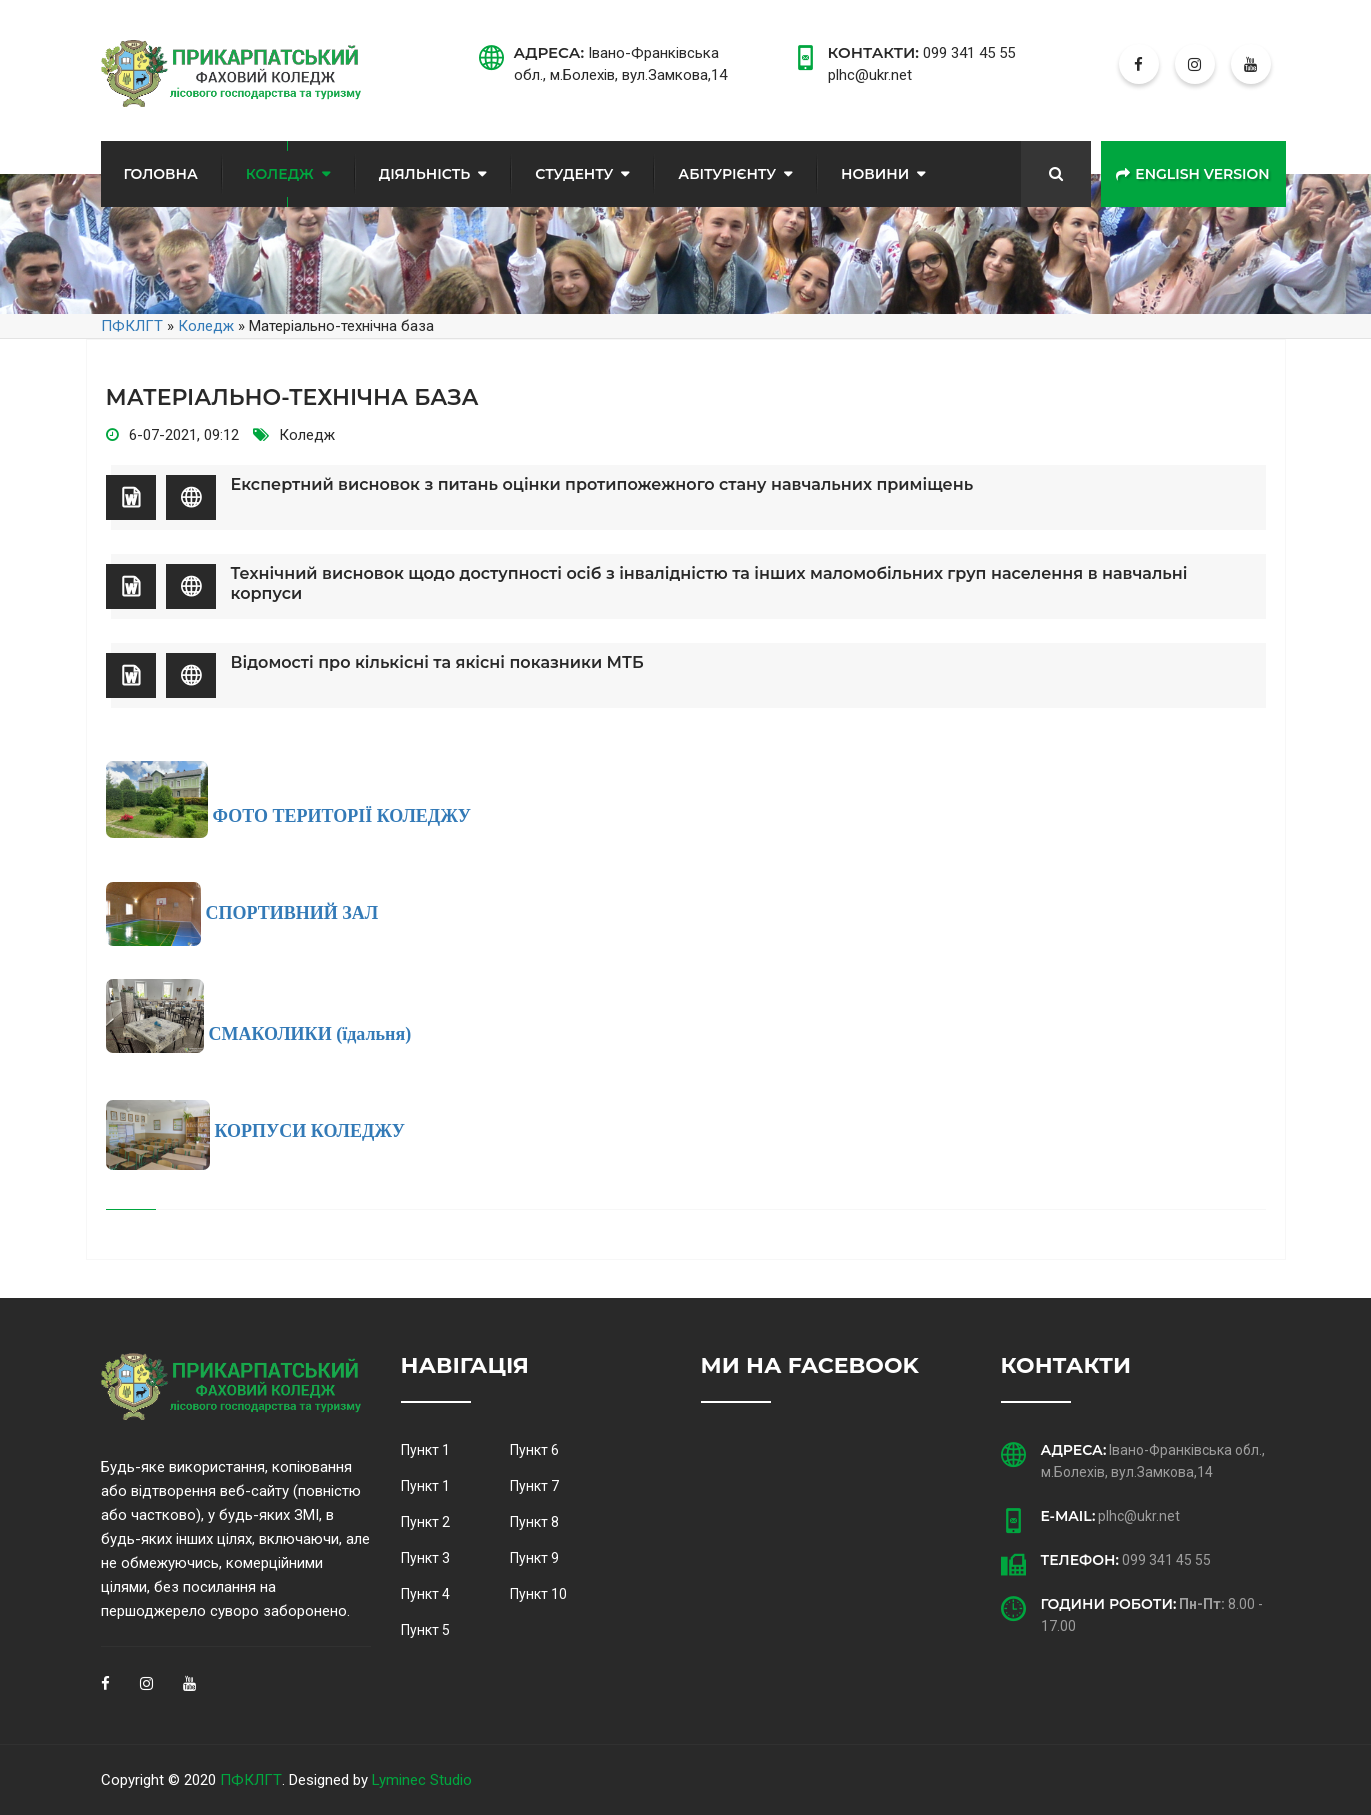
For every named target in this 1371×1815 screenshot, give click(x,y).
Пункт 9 (534, 1558)
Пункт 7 (534, 1486)
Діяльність (425, 174)
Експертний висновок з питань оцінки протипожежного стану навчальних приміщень (602, 484)
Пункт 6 (534, 1450)
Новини (875, 174)
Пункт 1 (425, 1450)
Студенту (574, 174)
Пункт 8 (534, 1522)
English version (1192, 174)
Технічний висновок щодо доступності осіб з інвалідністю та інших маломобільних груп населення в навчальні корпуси (709, 583)
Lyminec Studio (422, 1780)
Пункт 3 (425, 1558)
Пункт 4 (425, 1594)
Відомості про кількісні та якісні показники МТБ (437, 662)
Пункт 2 (425, 1522)
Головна (161, 174)
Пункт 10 (538, 1594)
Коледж (280, 174)
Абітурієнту (727, 174)
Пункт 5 (425, 1630)
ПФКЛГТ (251, 1780)
